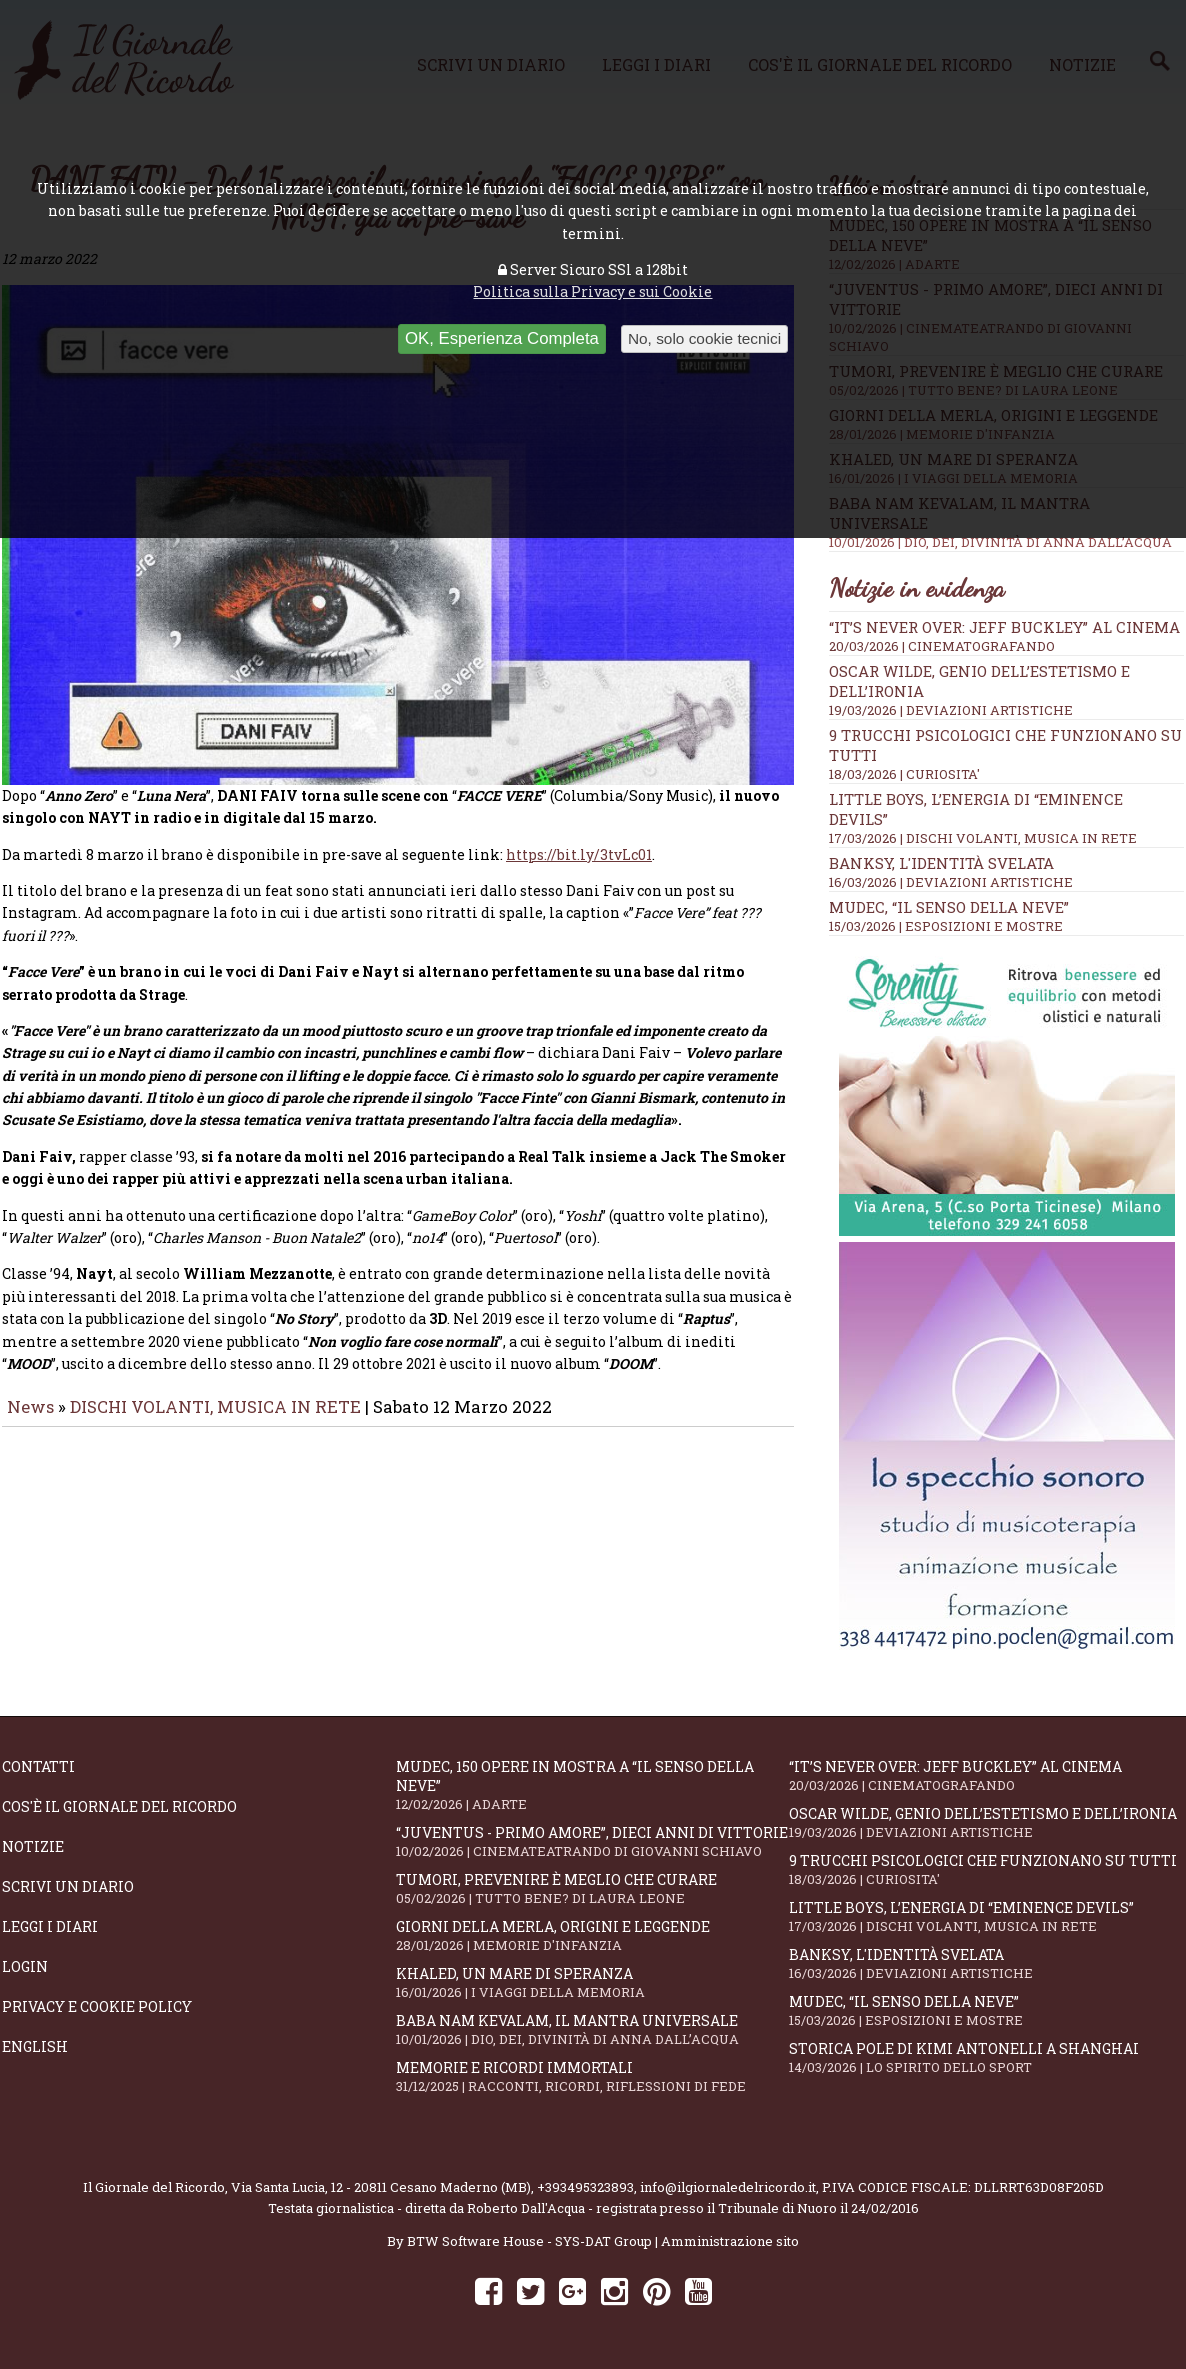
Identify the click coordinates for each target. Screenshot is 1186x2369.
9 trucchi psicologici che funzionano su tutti (986, 1869)
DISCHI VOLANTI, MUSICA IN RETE (215, 1420)
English (35, 2046)
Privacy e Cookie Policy (97, 2006)
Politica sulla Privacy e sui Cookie (592, 291)
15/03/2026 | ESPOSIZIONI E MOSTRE (946, 926)
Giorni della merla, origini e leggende (593, 1935)
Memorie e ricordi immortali (593, 2076)
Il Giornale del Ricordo (154, 2187)
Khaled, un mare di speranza (593, 1982)
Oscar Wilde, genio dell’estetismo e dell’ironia (986, 1822)
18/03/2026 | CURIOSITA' (904, 774)
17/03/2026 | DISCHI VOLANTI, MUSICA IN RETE (983, 838)
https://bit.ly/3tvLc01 (579, 868)
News (30, 1420)
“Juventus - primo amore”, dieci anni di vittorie (593, 1841)
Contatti (38, 1766)
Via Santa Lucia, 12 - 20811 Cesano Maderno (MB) (381, 2187)
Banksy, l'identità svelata (941, 863)
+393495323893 (585, 2187)
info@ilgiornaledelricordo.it (728, 2187)
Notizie (33, 1846)
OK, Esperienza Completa (502, 338)
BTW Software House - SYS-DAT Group (529, 2241)
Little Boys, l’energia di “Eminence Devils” (986, 1916)
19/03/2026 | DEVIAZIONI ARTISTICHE (951, 710)
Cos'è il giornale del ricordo (119, 1806)
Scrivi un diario (68, 1886)
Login (25, 1966)
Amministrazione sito (730, 2241)
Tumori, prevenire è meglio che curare (593, 1888)
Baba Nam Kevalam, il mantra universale (593, 2029)
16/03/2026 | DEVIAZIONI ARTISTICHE (951, 882)
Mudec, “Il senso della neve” (949, 907)
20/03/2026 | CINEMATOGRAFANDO (942, 646)
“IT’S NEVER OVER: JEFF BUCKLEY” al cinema (1004, 627)
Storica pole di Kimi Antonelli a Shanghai (986, 2057)
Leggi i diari (50, 1926)
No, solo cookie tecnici (704, 338)
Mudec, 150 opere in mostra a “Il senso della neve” (593, 1785)
